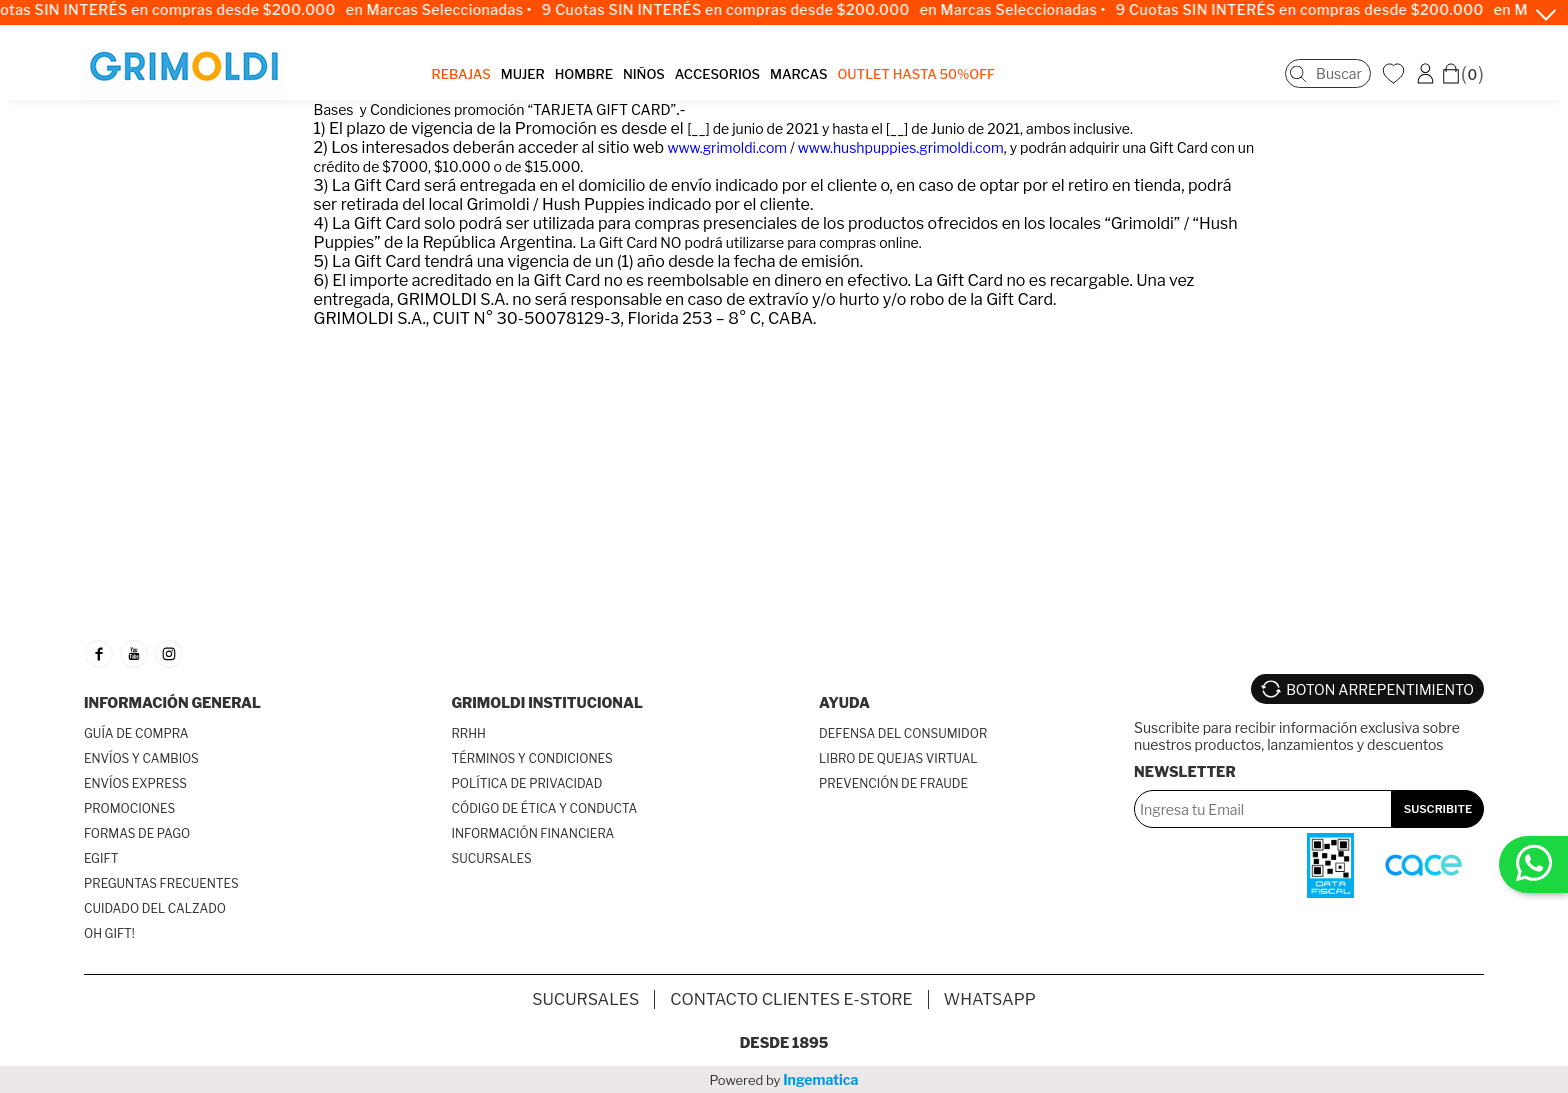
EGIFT (101, 858)
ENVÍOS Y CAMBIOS (141, 758)
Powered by (784, 1079)
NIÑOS (644, 74)
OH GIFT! (109, 933)
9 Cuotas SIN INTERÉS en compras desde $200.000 (738, 10)
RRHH (469, 733)
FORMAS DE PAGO (137, 833)
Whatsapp (990, 999)
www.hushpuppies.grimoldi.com (901, 147)
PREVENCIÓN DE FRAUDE (893, 783)
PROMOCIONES (129, 808)
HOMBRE (584, 74)
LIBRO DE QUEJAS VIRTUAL (898, 758)
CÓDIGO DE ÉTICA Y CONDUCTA (545, 808)
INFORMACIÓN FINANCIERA (533, 833)
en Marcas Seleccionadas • (451, 10)
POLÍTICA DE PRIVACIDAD (527, 783)
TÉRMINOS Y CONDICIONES (532, 758)
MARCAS (798, 74)
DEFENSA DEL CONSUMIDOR (903, 733)
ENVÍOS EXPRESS (135, 783)
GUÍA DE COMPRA (136, 733)
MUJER (523, 74)
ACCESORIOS (717, 74)
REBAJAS (461, 74)
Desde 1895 (784, 1042)
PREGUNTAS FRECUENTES (161, 883)
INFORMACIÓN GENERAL (172, 702)
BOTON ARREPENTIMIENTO (1380, 689)
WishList (1396, 73)
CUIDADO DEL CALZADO (155, 908)
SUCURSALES (492, 858)
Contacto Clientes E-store (791, 999)
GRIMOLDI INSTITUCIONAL (547, 702)
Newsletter (1185, 771)
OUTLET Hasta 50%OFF (916, 74)
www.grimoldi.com (727, 147)
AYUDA (844, 702)
